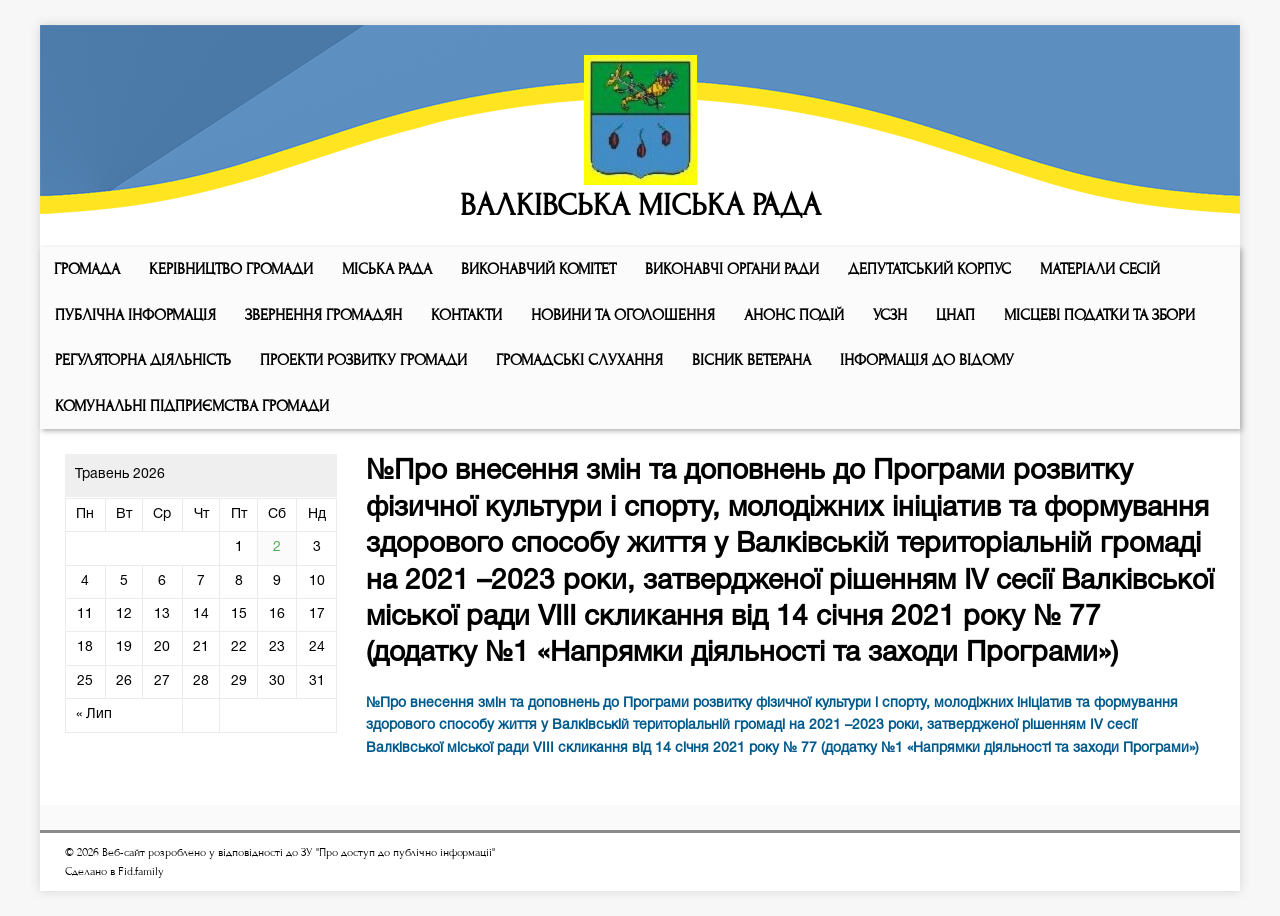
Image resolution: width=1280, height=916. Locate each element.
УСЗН (890, 315)
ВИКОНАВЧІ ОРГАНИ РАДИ (732, 269)
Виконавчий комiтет (538, 269)
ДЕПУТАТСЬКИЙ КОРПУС (929, 269)
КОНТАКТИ (466, 315)
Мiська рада (387, 269)
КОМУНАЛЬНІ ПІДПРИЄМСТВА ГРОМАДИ (192, 406)
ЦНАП (955, 315)
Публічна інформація (135, 315)
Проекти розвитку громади (363, 360)
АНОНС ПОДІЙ (794, 315)
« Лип (94, 714)
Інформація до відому (927, 360)
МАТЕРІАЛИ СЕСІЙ (1100, 269)
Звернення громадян (323, 315)
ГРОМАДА (87, 269)
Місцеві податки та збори (1099, 315)
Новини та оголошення (623, 315)
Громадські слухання (579, 360)
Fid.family (141, 871)
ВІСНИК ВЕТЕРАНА (751, 360)
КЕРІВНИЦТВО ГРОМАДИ (231, 269)
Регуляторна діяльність (143, 360)
